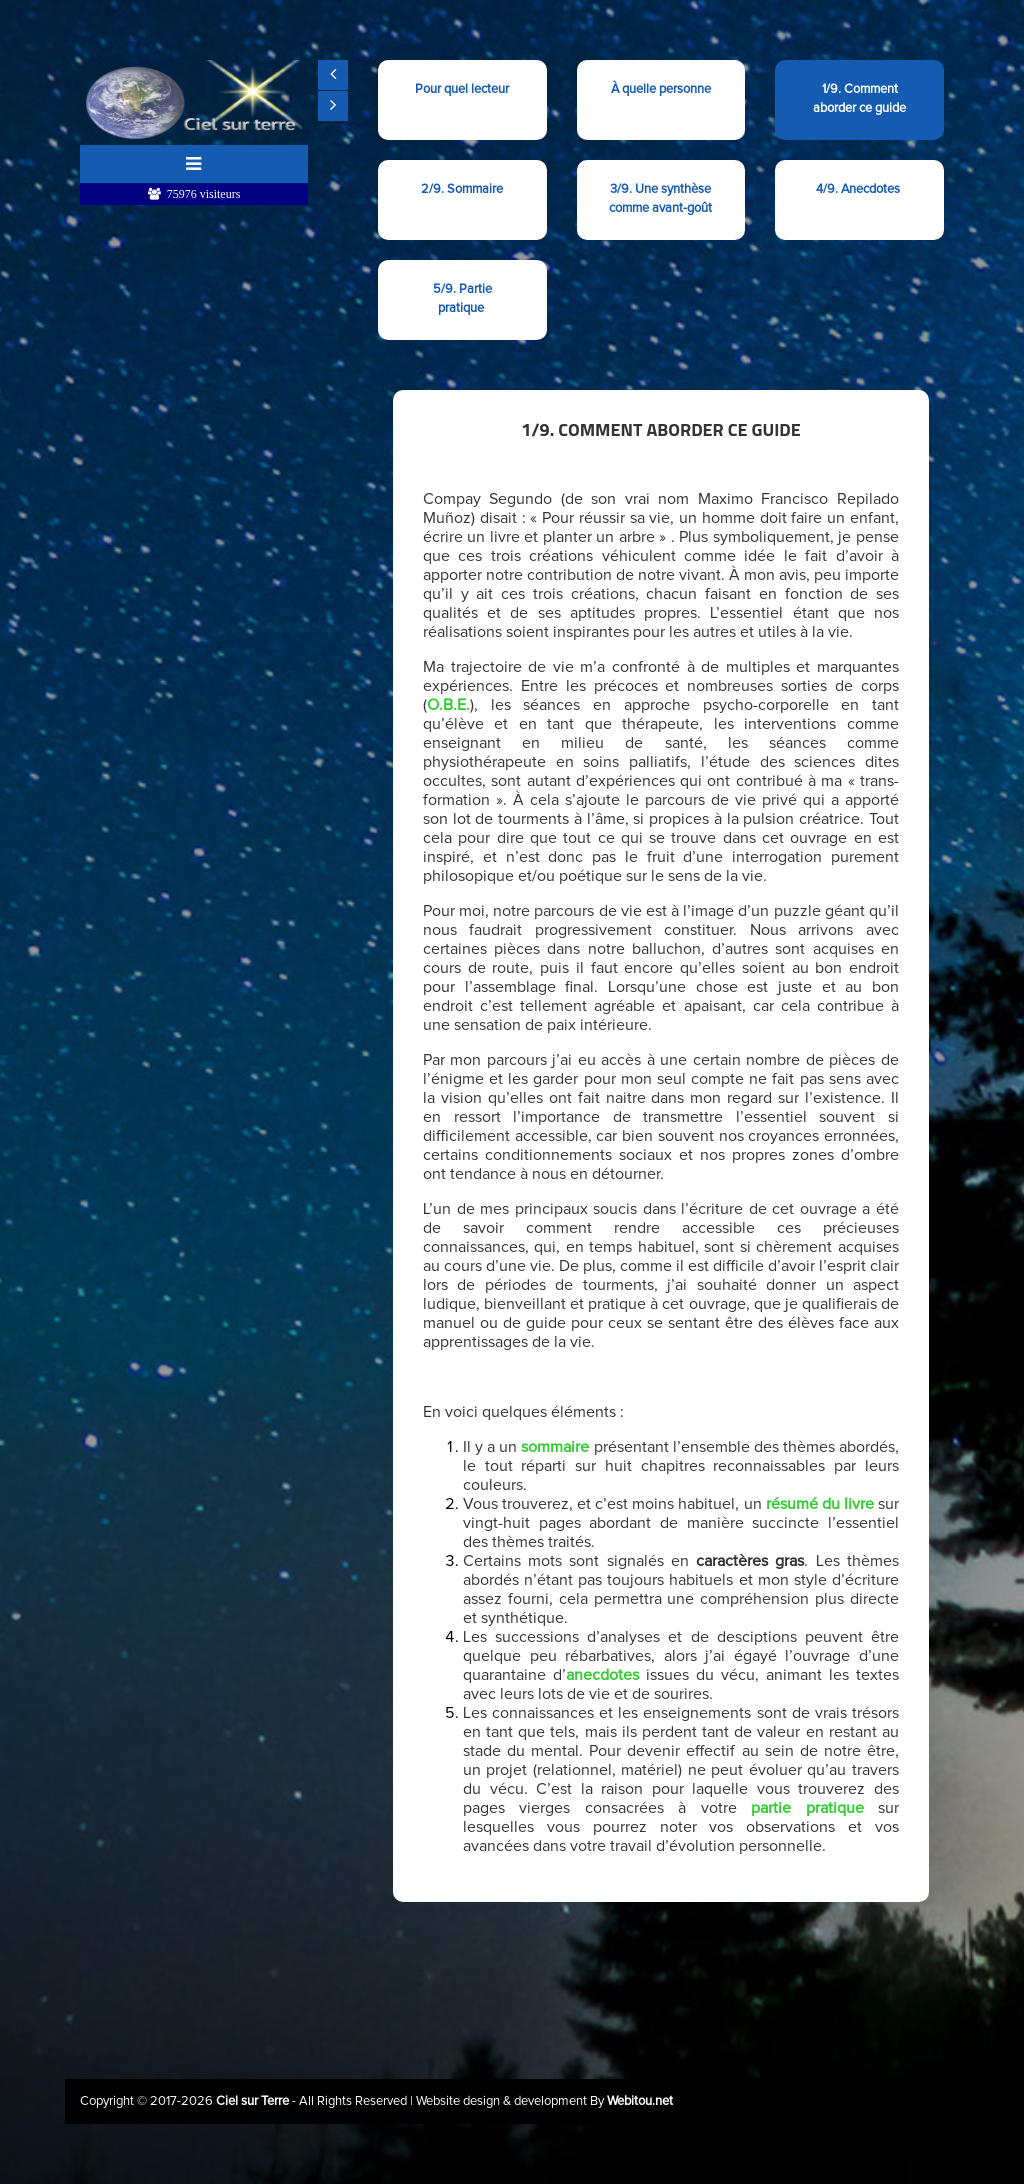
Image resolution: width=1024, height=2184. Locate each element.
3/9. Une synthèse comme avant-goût (660, 199)
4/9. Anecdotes (859, 189)
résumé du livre (820, 1504)
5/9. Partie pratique (462, 299)
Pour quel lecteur (462, 99)
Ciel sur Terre (254, 2101)
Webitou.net (640, 2101)
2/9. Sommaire (462, 189)
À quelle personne (661, 99)
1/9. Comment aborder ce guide (859, 99)
